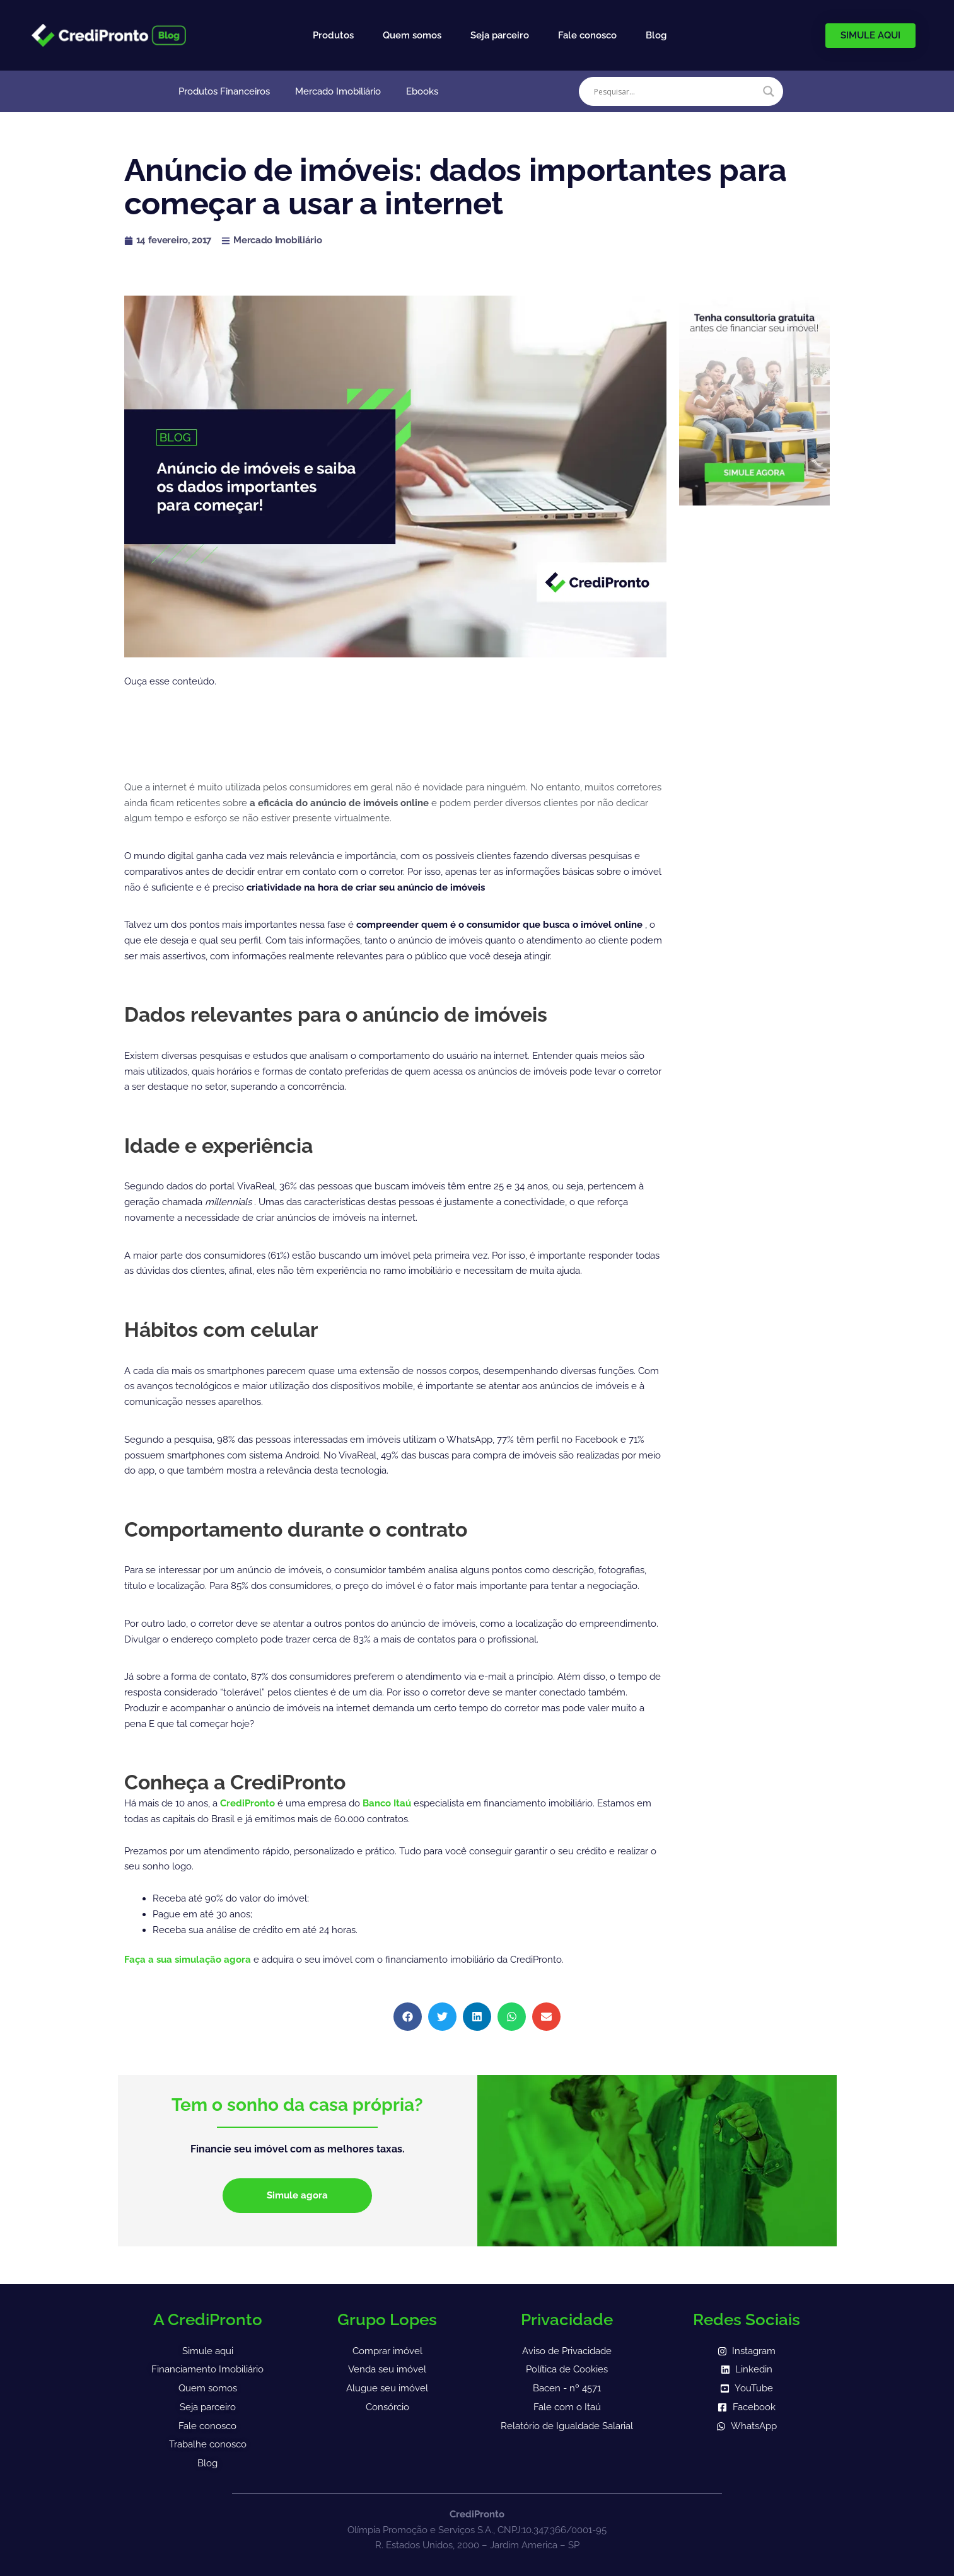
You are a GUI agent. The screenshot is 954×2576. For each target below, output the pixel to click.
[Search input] (675, 91)
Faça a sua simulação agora (188, 1959)
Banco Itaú (387, 1803)
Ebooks (422, 91)
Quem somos (412, 35)
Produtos (333, 35)
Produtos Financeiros (224, 91)
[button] (407, 2016)
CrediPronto (248, 1803)
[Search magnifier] (768, 91)
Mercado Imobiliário (338, 91)
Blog (656, 35)
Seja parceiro (499, 35)
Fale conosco (587, 35)
